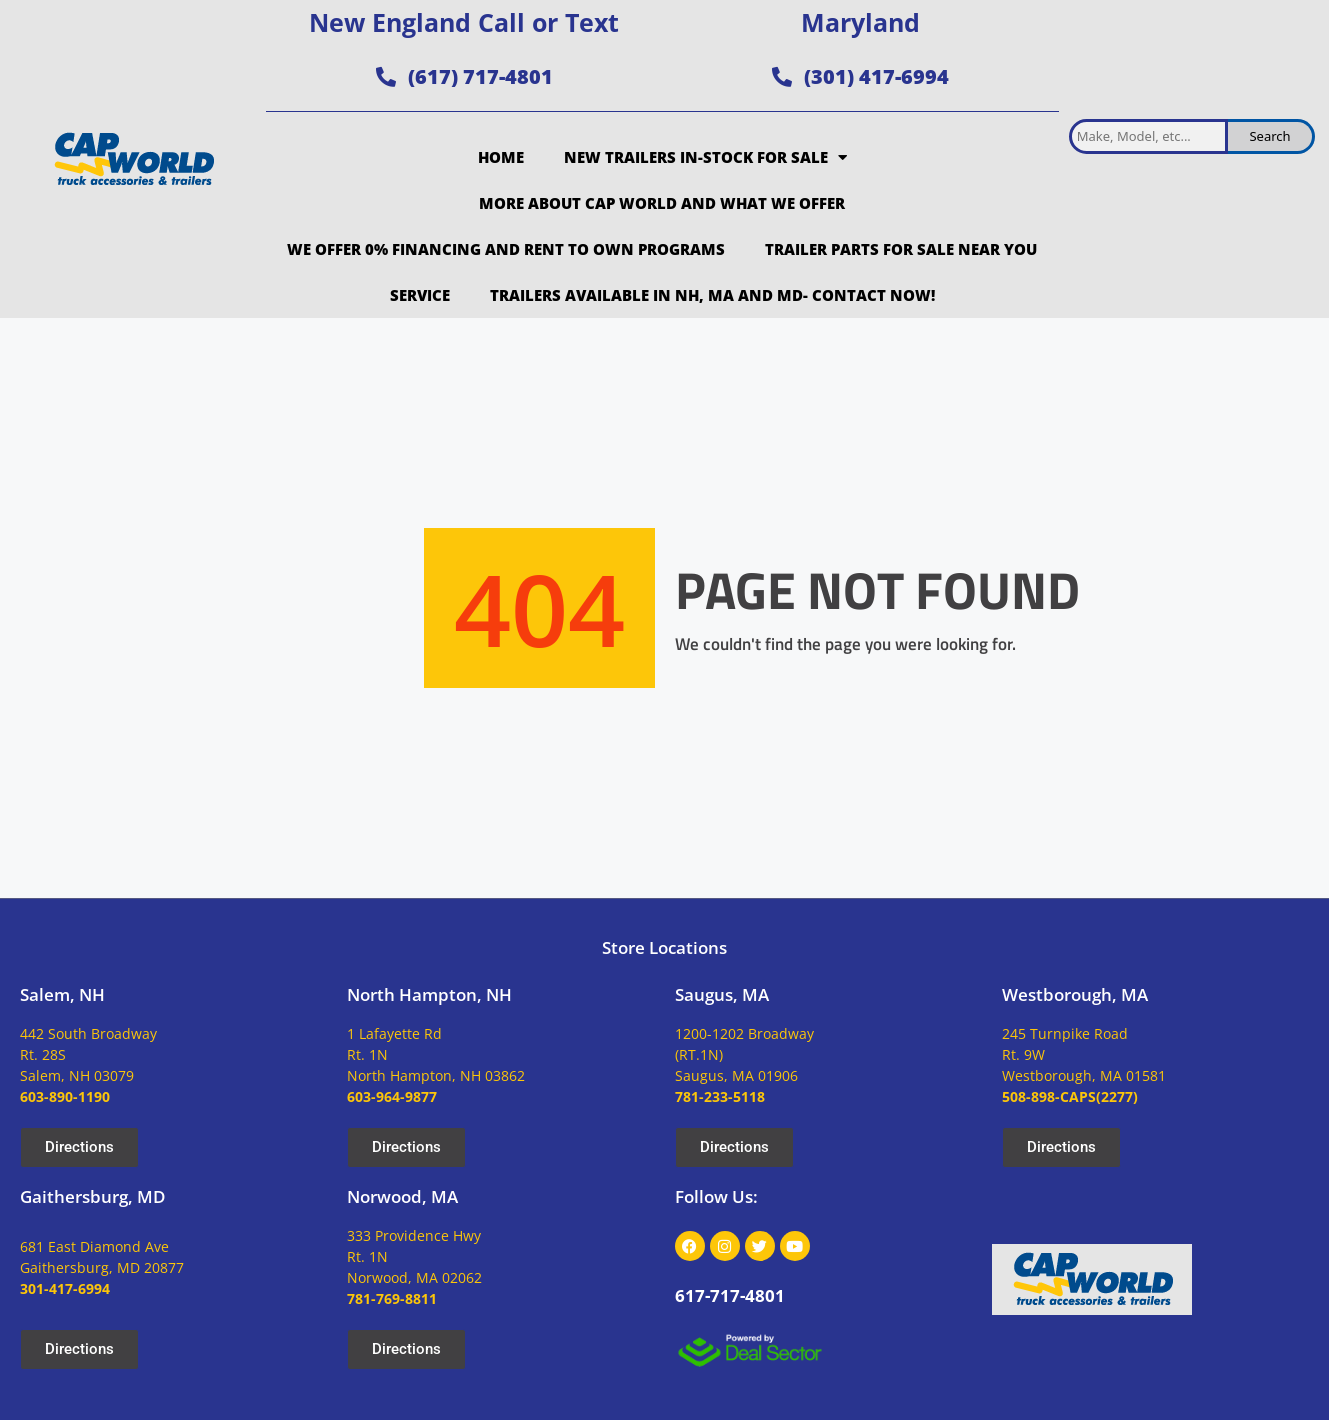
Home (501, 157)
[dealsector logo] (750, 1350)
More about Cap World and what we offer (662, 203)
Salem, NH (62, 994)
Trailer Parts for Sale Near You (901, 249)
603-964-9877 (392, 1096)
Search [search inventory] (1269, 136)
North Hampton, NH (429, 994)
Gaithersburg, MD (92, 1196)
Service (420, 295)
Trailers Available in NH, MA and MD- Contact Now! (712, 295)
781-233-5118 (720, 1096)
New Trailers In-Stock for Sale (705, 157)
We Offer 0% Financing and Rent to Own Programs (506, 249)
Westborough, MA (1075, 994)
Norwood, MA (402, 1196)
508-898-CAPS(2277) (1070, 1096)
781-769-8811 (392, 1298)
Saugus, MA (722, 994)
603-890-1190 (65, 1096)
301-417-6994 (65, 1288)
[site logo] (133, 159)
